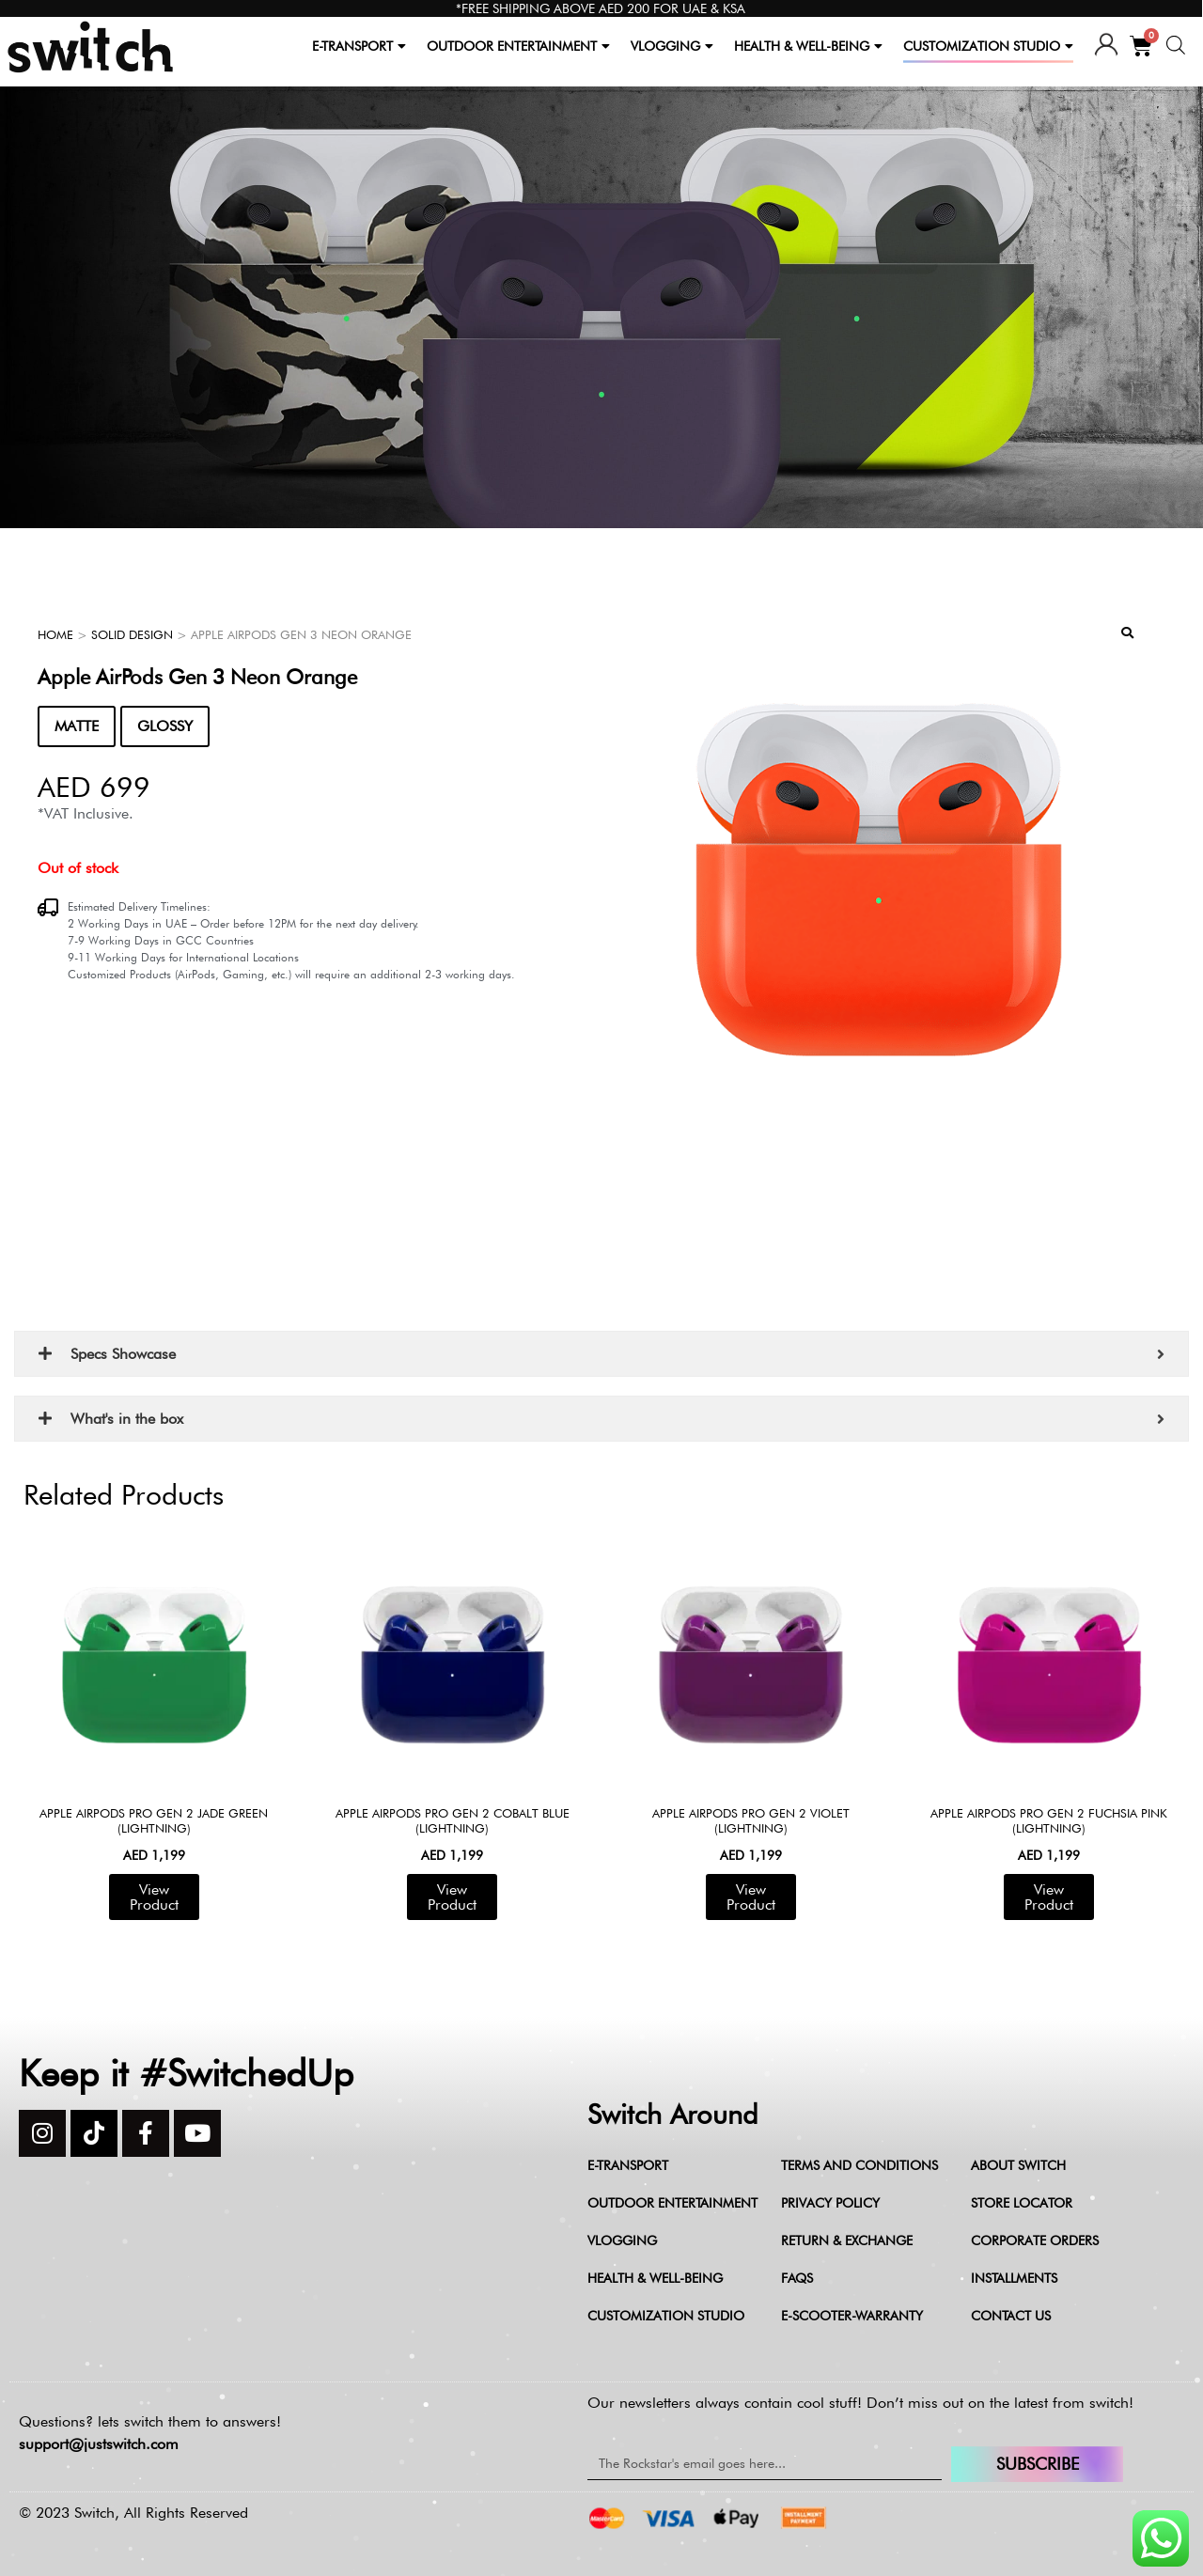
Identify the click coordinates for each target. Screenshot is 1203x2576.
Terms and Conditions (859, 2165)
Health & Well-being (655, 2278)
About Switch (1018, 2165)
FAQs (797, 2278)
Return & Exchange (847, 2240)
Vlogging (622, 2240)
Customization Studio (665, 2315)
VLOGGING (672, 46)
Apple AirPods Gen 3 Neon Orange (197, 676)
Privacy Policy (830, 2202)
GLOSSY (165, 726)
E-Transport (627, 2165)
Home (55, 634)
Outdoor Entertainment (672, 2202)
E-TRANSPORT (359, 46)
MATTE (77, 726)
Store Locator (1021, 2202)
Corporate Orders (1035, 2240)
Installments (1014, 2278)
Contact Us (1011, 2315)
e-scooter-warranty (852, 2315)
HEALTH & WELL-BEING (808, 46)
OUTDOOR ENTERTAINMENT (518, 46)
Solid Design (132, 634)
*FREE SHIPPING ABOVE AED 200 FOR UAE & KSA (600, 8)
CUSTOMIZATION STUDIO (988, 46)
